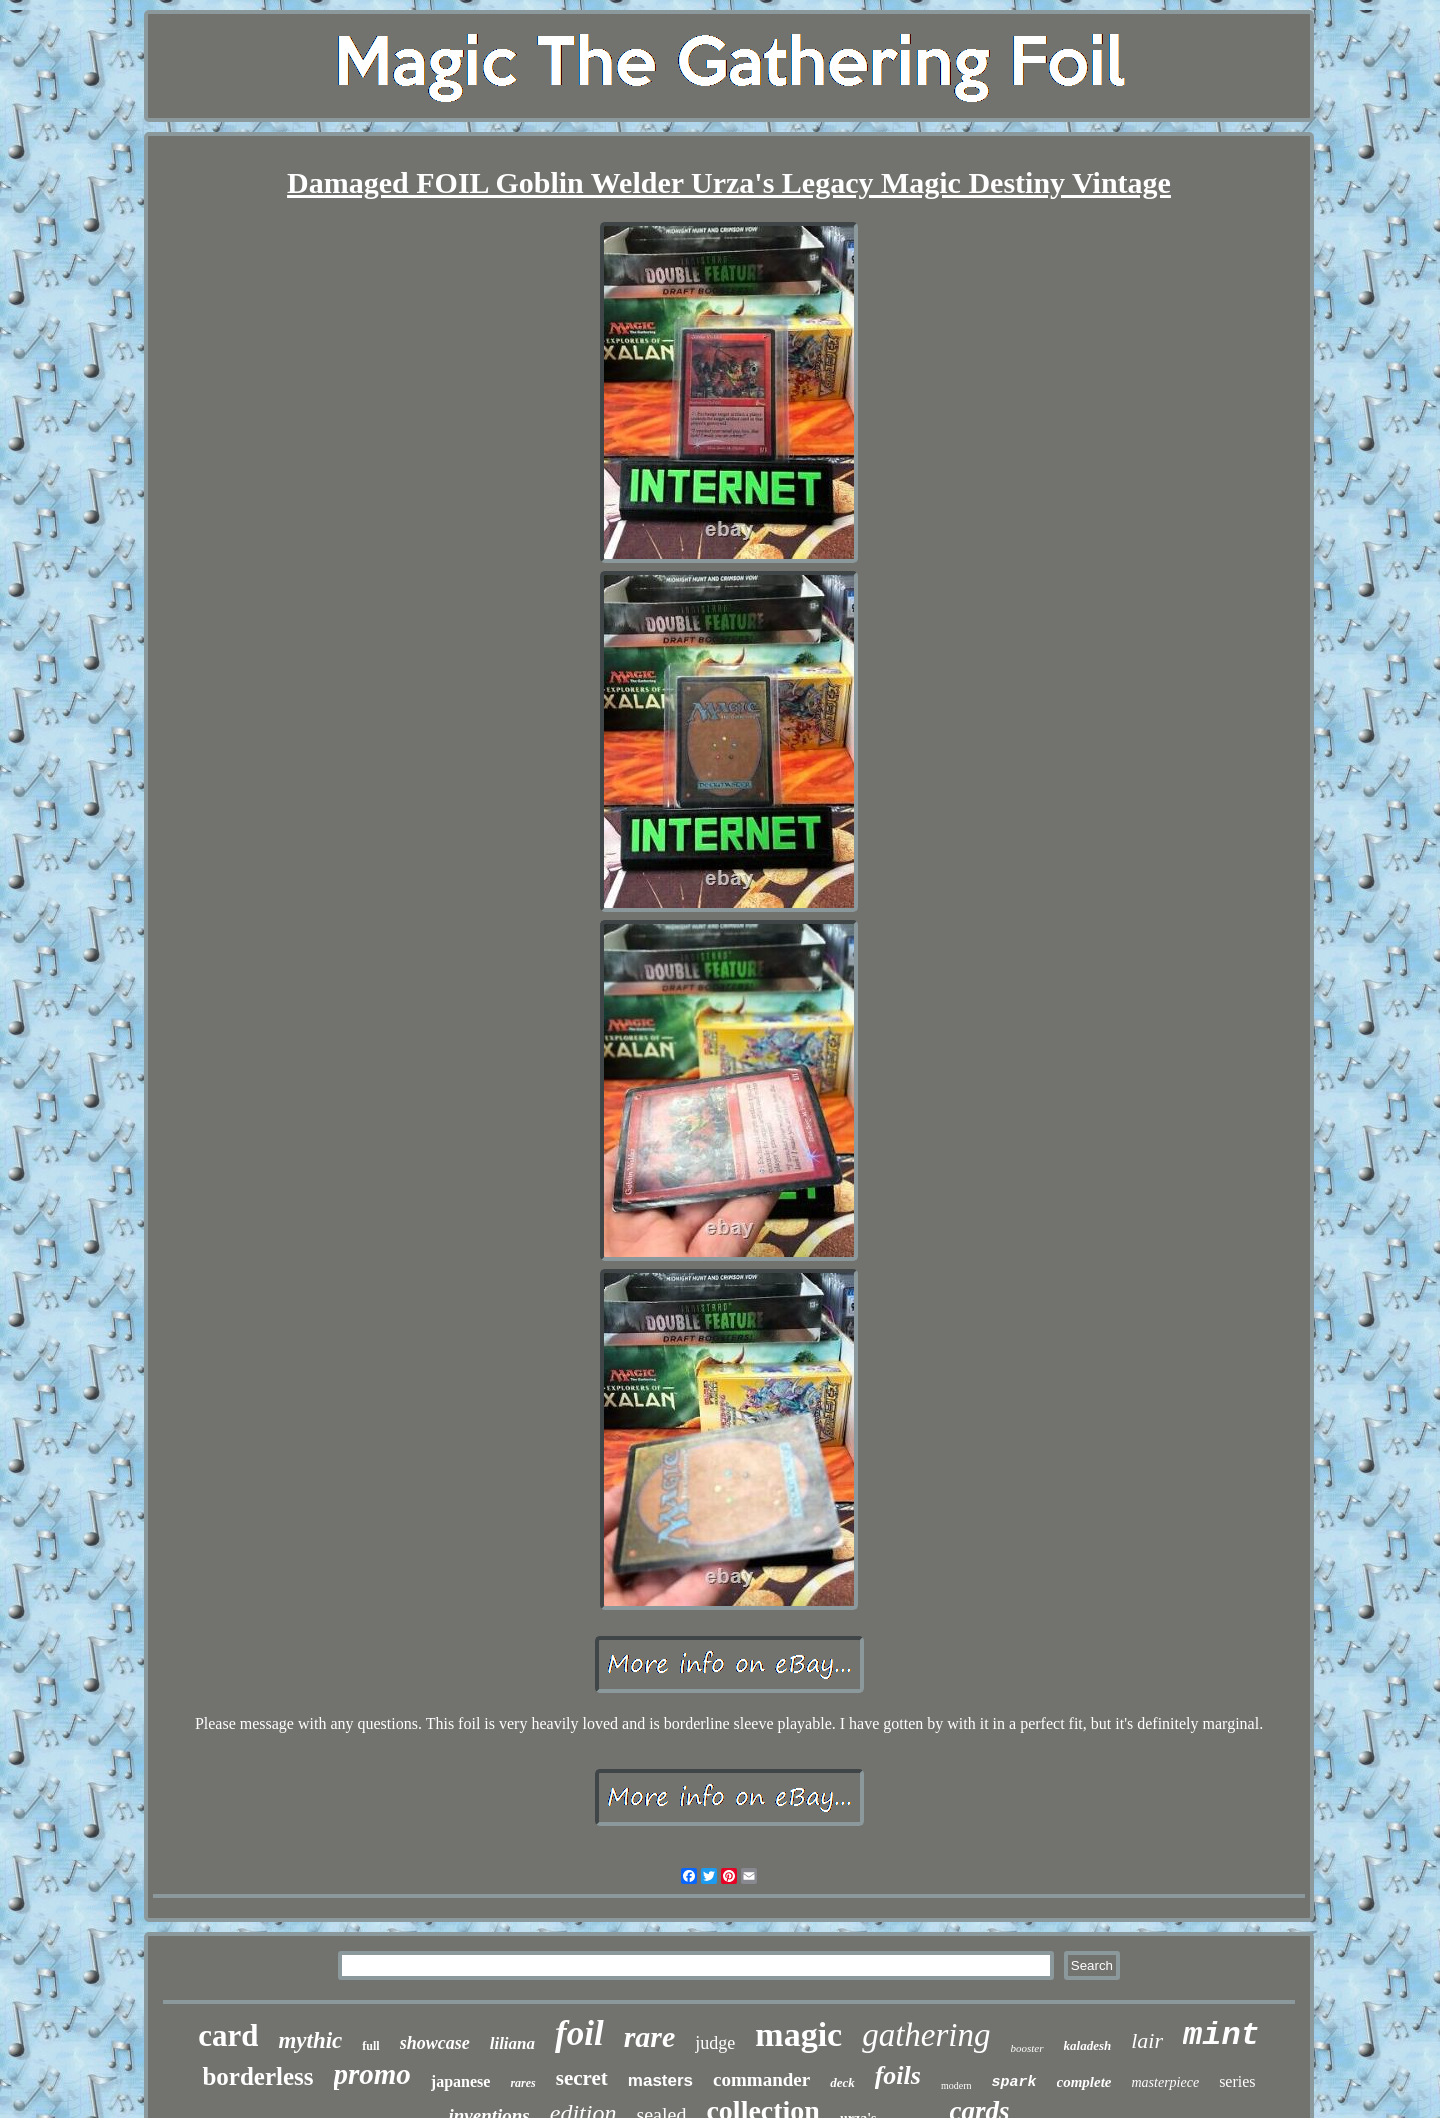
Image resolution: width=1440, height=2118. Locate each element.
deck (842, 2082)
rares (522, 2083)
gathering (926, 2035)
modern (956, 2085)
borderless (257, 2076)
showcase (435, 2043)
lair (1147, 2040)
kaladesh (1088, 2045)
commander (761, 2079)
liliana (512, 2043)
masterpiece (1165, 2082)
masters (660, 2080)
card (228, 2035)
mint (1221, 2035)
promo (372, 2074)
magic (798, 2034)
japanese (461, 2081)
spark (1013, 2082)
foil (579, 2033)
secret (582, 2078)
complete (1084, 2082)
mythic (310, 2040)
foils (898, 2075)
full (370, 2046)
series (1237, 2081)
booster (1027, 2048)
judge (715, 2043)
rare (650, 2036)
